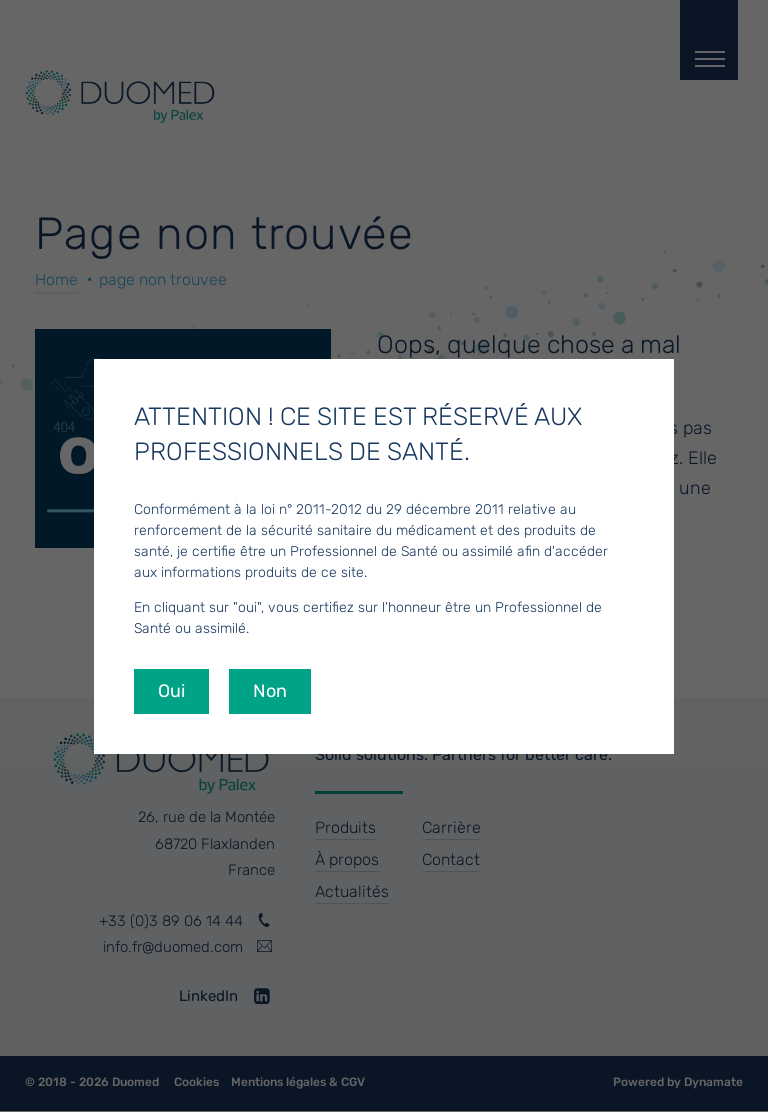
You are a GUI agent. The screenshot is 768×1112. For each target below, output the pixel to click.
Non (270, 691)
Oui (171, 691)
